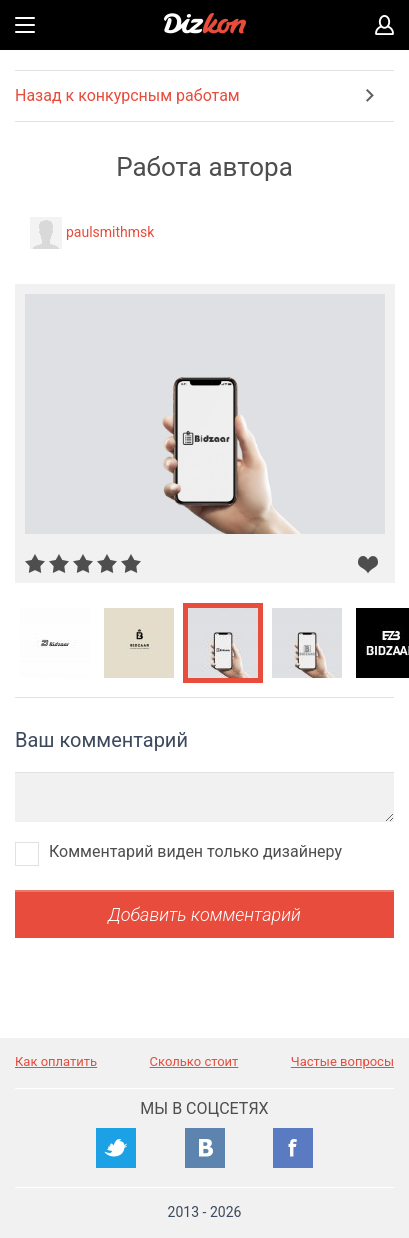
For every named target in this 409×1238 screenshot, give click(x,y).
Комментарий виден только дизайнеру (195, 851)
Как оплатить (56, 1061)
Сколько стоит (194, 1061)
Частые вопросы (342, 1061)
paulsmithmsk (110, 232)
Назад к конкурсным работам (127, 95)
